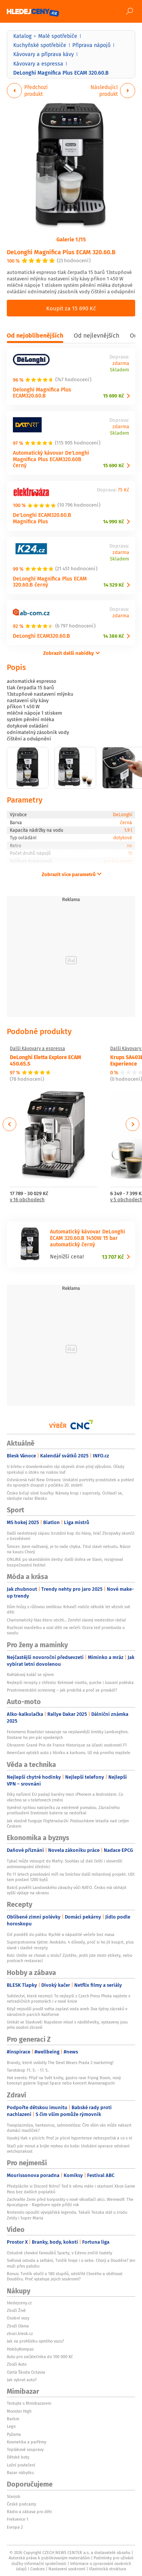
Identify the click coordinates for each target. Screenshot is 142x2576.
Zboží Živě (16, 2310)
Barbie (13, 2419)
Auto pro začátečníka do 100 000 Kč (40, 2357)
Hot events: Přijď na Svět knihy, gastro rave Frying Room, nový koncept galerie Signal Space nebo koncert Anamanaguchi (64, 2080)
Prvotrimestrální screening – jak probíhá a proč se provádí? (62, 1690)
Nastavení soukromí (66, 2569)
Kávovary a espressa (38, 63)
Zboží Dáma (18, 2326)
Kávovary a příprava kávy (43, 54)
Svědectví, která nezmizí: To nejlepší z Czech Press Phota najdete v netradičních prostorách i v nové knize (68, 1998)
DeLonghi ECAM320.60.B (41, 636)
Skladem (119, 370)
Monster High (19, 2411)
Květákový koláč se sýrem (30, 1674)
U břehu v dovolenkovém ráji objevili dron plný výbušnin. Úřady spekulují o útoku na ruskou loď (65, 1469)
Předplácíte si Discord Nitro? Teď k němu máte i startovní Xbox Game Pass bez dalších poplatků (71, 2188)
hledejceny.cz (19, 2303)
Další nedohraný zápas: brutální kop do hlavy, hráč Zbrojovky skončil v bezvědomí (70, 1536)
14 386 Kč (113, 636)
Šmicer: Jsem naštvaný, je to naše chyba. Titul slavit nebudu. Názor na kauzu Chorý (69, 1549)
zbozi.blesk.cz (20, 2333)
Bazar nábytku (20, 2473)
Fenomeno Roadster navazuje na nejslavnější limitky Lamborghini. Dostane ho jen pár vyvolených (68, 1734)
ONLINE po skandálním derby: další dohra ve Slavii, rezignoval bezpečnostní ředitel (65, 1562)
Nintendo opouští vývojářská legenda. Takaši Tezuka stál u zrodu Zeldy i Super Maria (67, 2215)
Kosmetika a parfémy (26, 2442)
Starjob (13, 2496)
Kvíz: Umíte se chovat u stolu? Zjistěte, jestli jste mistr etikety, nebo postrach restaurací (69, 1958)
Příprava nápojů (91, 45)
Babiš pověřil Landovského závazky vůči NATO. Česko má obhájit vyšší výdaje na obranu (66, 1890)
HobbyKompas (20, 2349)
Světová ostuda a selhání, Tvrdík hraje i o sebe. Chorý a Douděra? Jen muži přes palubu (71, 2263)
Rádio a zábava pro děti (29, 2512)
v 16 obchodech (27, 1200)
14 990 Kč (113, 521)
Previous (9, 1124)
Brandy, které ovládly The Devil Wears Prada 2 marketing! (60, 2063)
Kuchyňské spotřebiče (39, 45)
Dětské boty (18, 2457)
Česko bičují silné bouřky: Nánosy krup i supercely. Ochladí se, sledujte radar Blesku (65, 1495)
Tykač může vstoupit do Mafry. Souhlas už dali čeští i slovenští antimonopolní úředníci (64, 1863)
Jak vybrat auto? (22, 2380)
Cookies (37, 2569)
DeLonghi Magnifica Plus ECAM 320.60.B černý (50, 581)
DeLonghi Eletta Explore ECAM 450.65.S (45, 1060)
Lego (11, 2426)
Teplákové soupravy (25, 2449)
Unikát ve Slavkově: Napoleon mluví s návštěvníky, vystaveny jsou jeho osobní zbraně (67, 2024)
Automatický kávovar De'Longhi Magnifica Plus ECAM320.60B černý (51, 459)
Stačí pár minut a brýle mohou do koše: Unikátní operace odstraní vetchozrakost (68, 2148)
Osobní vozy (18, 2318)
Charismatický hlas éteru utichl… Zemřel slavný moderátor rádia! (66, 1620)
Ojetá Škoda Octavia (26, 2372)
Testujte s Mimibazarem (29, 2403)
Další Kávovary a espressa (37, 1048)
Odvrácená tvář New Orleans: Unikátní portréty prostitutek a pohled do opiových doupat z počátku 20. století (70, 1482)
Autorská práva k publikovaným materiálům (49, 2558)
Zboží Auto (17, 2364)
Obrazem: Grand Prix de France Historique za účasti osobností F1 (67, 1745)
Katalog (22, 36)
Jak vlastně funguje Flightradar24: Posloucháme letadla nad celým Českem (68, 1823)
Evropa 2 (15, 2527)
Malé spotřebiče (57, 36)
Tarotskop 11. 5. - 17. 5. (28, 2070)
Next (132, 1124)
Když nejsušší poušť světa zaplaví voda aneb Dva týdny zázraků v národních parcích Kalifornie (67, 2011)
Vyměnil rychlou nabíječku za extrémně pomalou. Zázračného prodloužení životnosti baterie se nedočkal (63, 1810)
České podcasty (21, 2504)
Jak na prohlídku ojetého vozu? (35, 2341)
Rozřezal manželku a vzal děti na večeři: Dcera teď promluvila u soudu (66, 1630)
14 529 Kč (113, 585)
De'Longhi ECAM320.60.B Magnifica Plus (42, 518)
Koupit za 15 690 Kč (71, 308)
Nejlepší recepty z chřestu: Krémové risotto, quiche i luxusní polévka (70, 1682)
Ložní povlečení (21, 2465)
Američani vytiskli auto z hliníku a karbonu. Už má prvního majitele (68, 1753)
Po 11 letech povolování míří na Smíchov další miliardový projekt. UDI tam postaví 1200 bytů (70, 1877)
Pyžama (14, 2434)
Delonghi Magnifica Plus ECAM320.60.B (42, 392)
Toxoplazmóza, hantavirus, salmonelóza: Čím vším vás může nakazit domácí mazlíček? (69, 2127)
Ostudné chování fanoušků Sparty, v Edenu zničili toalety (59, 2253)
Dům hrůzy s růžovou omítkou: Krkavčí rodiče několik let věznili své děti (68, 1609)
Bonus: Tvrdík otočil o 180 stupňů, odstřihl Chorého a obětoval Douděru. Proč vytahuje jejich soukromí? (64, 2276)
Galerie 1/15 (71, 239)
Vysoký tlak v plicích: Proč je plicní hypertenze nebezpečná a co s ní (69, 2138)
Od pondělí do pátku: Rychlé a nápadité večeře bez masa (60, 1934)
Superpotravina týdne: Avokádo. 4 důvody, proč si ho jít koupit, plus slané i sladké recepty (70, 1944)
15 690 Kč (113, 396)
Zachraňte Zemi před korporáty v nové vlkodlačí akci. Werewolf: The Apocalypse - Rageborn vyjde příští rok (70, 2202)
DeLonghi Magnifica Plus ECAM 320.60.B (61, 252)
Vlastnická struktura (107, 2569)
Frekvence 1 (17, 2519)
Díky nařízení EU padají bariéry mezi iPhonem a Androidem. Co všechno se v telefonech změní (65, 1797)
